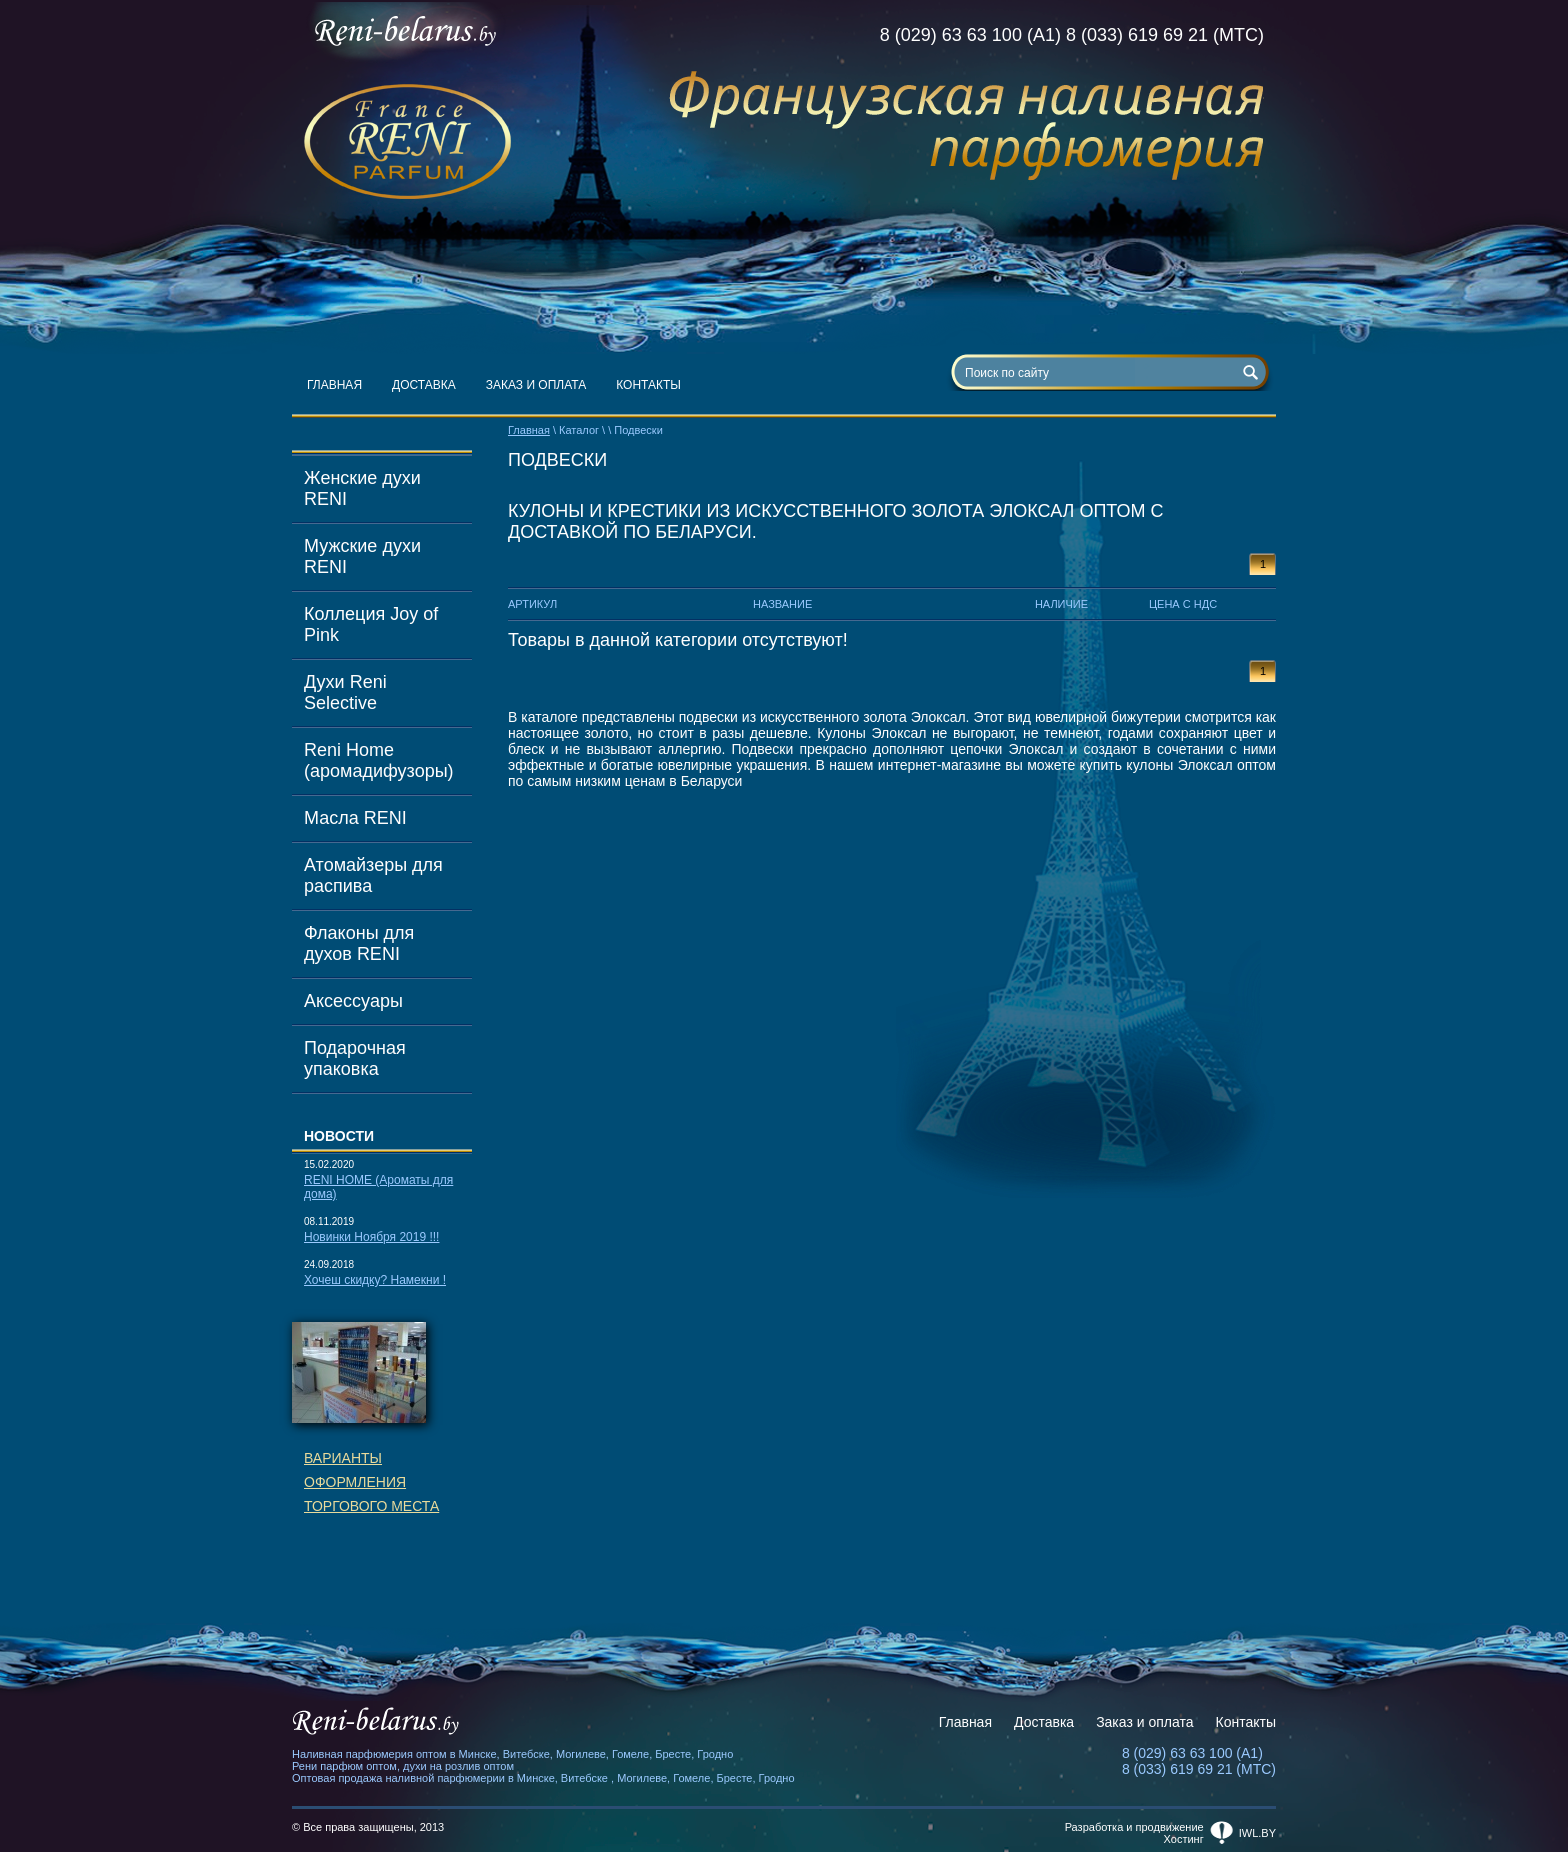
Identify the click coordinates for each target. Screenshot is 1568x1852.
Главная (334, 385)
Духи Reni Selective (345, 692)
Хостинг (1184, 1839)
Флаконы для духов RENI (359, 943)
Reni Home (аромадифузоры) (379, 760)
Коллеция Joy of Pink (371, 624)
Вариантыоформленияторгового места (371, 1482)
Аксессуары (353, 1001)
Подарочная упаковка (355, 1058)
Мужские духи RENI (362, 556)
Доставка (424, 385)
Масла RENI (355, 818)
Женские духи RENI (362, 488)
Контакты (648, 385)
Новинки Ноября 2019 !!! (371, 1237)
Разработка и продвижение (1134, 1827)
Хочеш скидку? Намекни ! (375, 1280)
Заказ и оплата (536, 385)
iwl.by (1257, 1833)
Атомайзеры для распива (373, 875)
